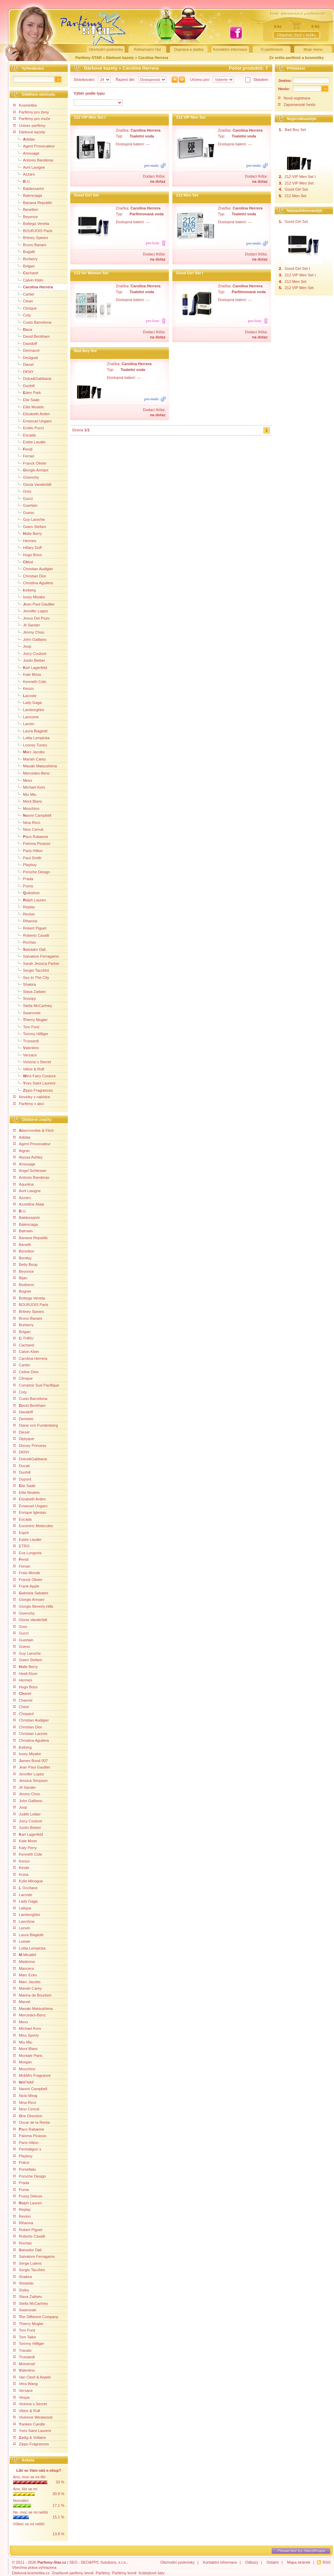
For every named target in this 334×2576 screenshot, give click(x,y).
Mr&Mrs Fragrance (32, 2075)
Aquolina (23, 1184)
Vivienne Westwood (32, 2417)
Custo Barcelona (32, 322)
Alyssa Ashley (27, 1157)
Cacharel (23, 1345)
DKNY (23, 371)
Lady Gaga (27, 702)
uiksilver (26, 892)
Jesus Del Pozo (31, 617)
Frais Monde (26, 1573)
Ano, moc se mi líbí (29, 2477)
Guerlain (25, 505)
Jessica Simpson (30, 1780)
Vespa (21, 2397)
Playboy (25, 864)
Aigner (21, 1151)
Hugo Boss (27, 554)
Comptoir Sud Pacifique (36, 1385)
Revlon (24, 913)
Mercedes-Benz (31, 772)
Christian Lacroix (30, 1734)
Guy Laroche (29, 519)
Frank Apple (26, 1586)
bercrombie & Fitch (33, 1130)
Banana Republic (32, 202)
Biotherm (23, 1285)
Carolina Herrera (153, 58)
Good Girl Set (86, 195)
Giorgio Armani (28, 1599)
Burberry (25, 258)
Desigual (25, 357)
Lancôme (24, 1921)
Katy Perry (25, 1848)
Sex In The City (31, 977)
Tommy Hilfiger (30, 1033)
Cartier (24, 293)
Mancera (23, 1968)
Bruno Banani (29, 244)
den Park (27, 392)
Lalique (22, 1908)
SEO (73, 2562)
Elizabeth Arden (31, 413)
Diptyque (23, 1439)
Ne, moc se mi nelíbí (30, 2512)
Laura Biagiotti (30, 730)
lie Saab (24, 1486)
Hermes (24, 540)
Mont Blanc (27, 801)
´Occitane (25, 1888)
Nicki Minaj (25, 2096)
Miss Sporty (26, 2035)
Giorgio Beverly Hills (33, 1606)
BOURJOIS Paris (32, 230)
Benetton (25, 209)
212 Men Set (187, 195)
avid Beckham (29, 1405)
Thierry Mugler (28, 2324)
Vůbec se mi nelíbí (29, 2524)
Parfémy (103, 2573)
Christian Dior (29, 575)
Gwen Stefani (29, 526)
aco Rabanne (30, 836)
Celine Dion (26, 1372)
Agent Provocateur (34, 145)
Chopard (23, 1714)
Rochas (24, 941)
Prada (23, 878)
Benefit (22, 1245)
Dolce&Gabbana (32, 378)
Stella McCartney (32, 1005)
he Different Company (35, 2317)
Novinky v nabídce (31, 1097)
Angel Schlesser (30, 1171)
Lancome (26, 716)
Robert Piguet (29, 927)
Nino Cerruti (28, 829)
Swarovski (26, 1012)
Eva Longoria (27, 1553)
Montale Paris (27, 2055)
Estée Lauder (29, 441)
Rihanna (25, 920)
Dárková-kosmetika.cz (31, 2573)
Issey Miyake (29, 596)
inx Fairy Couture (34, 1075)
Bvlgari (24, 265)
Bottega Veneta (31, 223)
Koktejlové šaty (151, 2573)
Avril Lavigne (29, 167)
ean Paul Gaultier (34, 603)
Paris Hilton (27, 850)
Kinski (21, 1868)
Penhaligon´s (27, 2149)
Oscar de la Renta (31, 2122)
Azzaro (24, 173)
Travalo (22, 2350)
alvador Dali (29, 949)
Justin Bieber (29, 660)
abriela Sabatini (30, 1593)
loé (23, 561)
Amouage (26, 153)
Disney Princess (29, 1445)
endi (23, 448)
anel (22, 1693)
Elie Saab (26, 399)
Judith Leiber (27, 1814)
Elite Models (28, 406)
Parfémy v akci (28, 1104)
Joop (22, 646)
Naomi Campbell (30, 2089)
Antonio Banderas (33, 159)
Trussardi (26, 1040)
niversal (24, 2364)
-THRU (23, 1338)
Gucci (23, 498)
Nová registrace (297, 98)
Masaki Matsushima (35, 765)
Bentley (22, 1258)
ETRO (21, 1546)
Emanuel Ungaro (32, 420)
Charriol (22, 1700)
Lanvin (23, 723)
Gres (22, 491)
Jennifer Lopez (30, 610)
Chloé (21, 1707)
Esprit (21, 1533)
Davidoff (25, 343)
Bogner (22, 1291)
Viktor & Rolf (28, 1068)
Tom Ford (26, 1026)
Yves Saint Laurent (32, 2431)
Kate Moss (27, 674)
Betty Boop (25, 1264)
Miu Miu (24, 794)
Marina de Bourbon (32, 1995)
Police (21, 2162)
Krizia (20, 1874)
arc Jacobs (29, 751)
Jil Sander (26, 624)
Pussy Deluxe (27, 2196)
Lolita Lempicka (31, 737)
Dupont (22, 1479)
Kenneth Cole (29, 681)
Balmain (23, 1231)
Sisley (21, 2290)
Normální (20, 2501)
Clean (23, 300)
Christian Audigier (33, 568)
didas (24, 138)
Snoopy (24, 998)
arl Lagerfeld (30, 667)
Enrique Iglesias (29, 1512)
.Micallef (24, 1955)
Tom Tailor (24, 2337)
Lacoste (22, 1895)
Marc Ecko (25, 1975)
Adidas (21, 1137)
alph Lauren (29, 899)
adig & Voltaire (29, 2437)
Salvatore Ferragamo (36, 956)
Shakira (24, 984)
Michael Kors (29, 786)
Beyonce (25, 216)
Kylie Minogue (28, 1881)
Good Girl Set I (189, 273)
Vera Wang (25, 2384)
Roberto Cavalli (31, 935)
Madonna (24, 1962)
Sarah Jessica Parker (36, 963)
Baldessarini (28, 188)
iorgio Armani (30, 469)
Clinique (25, 307)
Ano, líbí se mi (25, 2489)
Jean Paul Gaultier (31, 1767)
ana (22, 329)
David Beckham (31, 336)
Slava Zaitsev (29, 991)
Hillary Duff (27, 547)
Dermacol (26, 350)
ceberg (24, 589)
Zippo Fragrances (31, 2444)
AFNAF (23, 2082)
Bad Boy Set (85, 351)
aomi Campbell (32, 815)
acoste (25, 695)
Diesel (23, 364)
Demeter (23, 1419)
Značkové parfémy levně (73, 2573)
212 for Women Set (91, 273)
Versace (25, 1054)
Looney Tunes (30, 744)
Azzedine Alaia (28, 1204)
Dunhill (24, 385)
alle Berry (27, 533)
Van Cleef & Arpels (32, 2377)
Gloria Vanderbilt (32, 484)
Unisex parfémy (29, 125)
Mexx (22, 780)
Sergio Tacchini (31, 970)
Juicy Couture (29, 653)
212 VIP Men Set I (90, 117)
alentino (26, 1047)
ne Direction (27, 2116)
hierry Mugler (30, 1019)
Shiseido (23, 2283)
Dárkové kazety (120, 58)
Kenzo (23, 688)
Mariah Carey (29, 758)
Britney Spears (30, 237)
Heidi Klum (25, 1674)
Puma (23, 885)
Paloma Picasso (31, 843)
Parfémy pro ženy (31, 112)
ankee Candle (29, 2424)
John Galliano (29, 639)
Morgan (22, 2062)
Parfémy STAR (88, 58)
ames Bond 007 (30, 1761)
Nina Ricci (26, 822)
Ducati (21, 1466)
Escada (24, 434)
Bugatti (24, 251)
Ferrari (23, 455)
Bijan (20, 1278)
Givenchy (26, 477)
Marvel (21, 2002)
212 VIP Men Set (191, 117)
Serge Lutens (27, 2263)
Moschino (26, 808)
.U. (21, 181)
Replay (24, 906)
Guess (23, 512)
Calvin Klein (28, 279)
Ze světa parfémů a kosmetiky (296, 58)
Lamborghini (28, 709)
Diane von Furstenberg (35, 1425)
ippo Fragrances (33, 1090)
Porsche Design (31, 871)
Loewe (21, 1941)
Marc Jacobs (26, 1982)
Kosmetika (25, 105)
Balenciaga (27, 195)
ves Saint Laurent (34, 1082)
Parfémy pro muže (31, 119)
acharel (25, 272)
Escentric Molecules (33, 1526)
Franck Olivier (30, 462)
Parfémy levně (124, 2573)
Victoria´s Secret (32, 1061)
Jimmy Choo (28, 632)
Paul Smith (27, 857)
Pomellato (24, 2169)
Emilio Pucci (28, 427)
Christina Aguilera (33, 582)
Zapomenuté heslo (300, 105)
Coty (22, 314)
